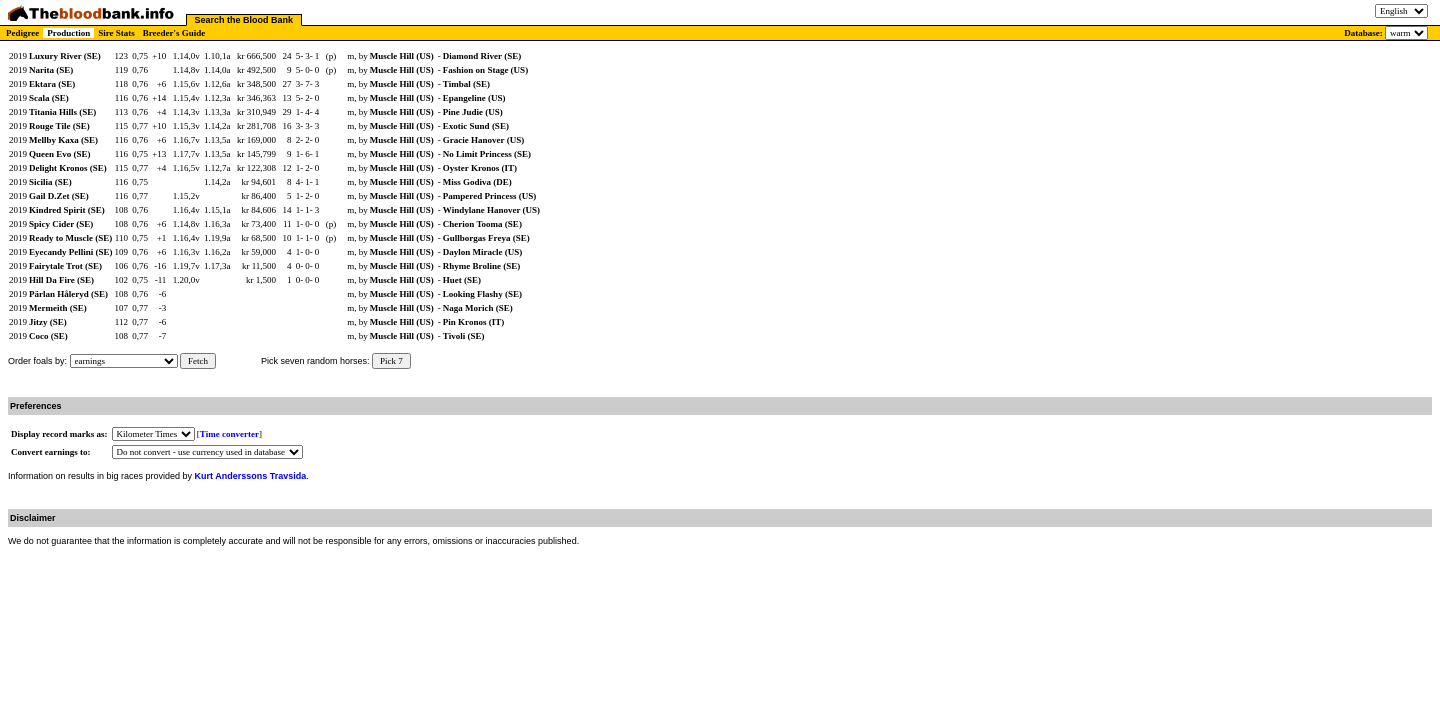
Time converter (229, 434)
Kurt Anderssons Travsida (251, 476)
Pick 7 (391, 361)
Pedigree (22, 33)
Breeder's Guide (174, 33)
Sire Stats (116, 33)
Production (68, 33)
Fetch (198, 361)
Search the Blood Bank (244, 20)
